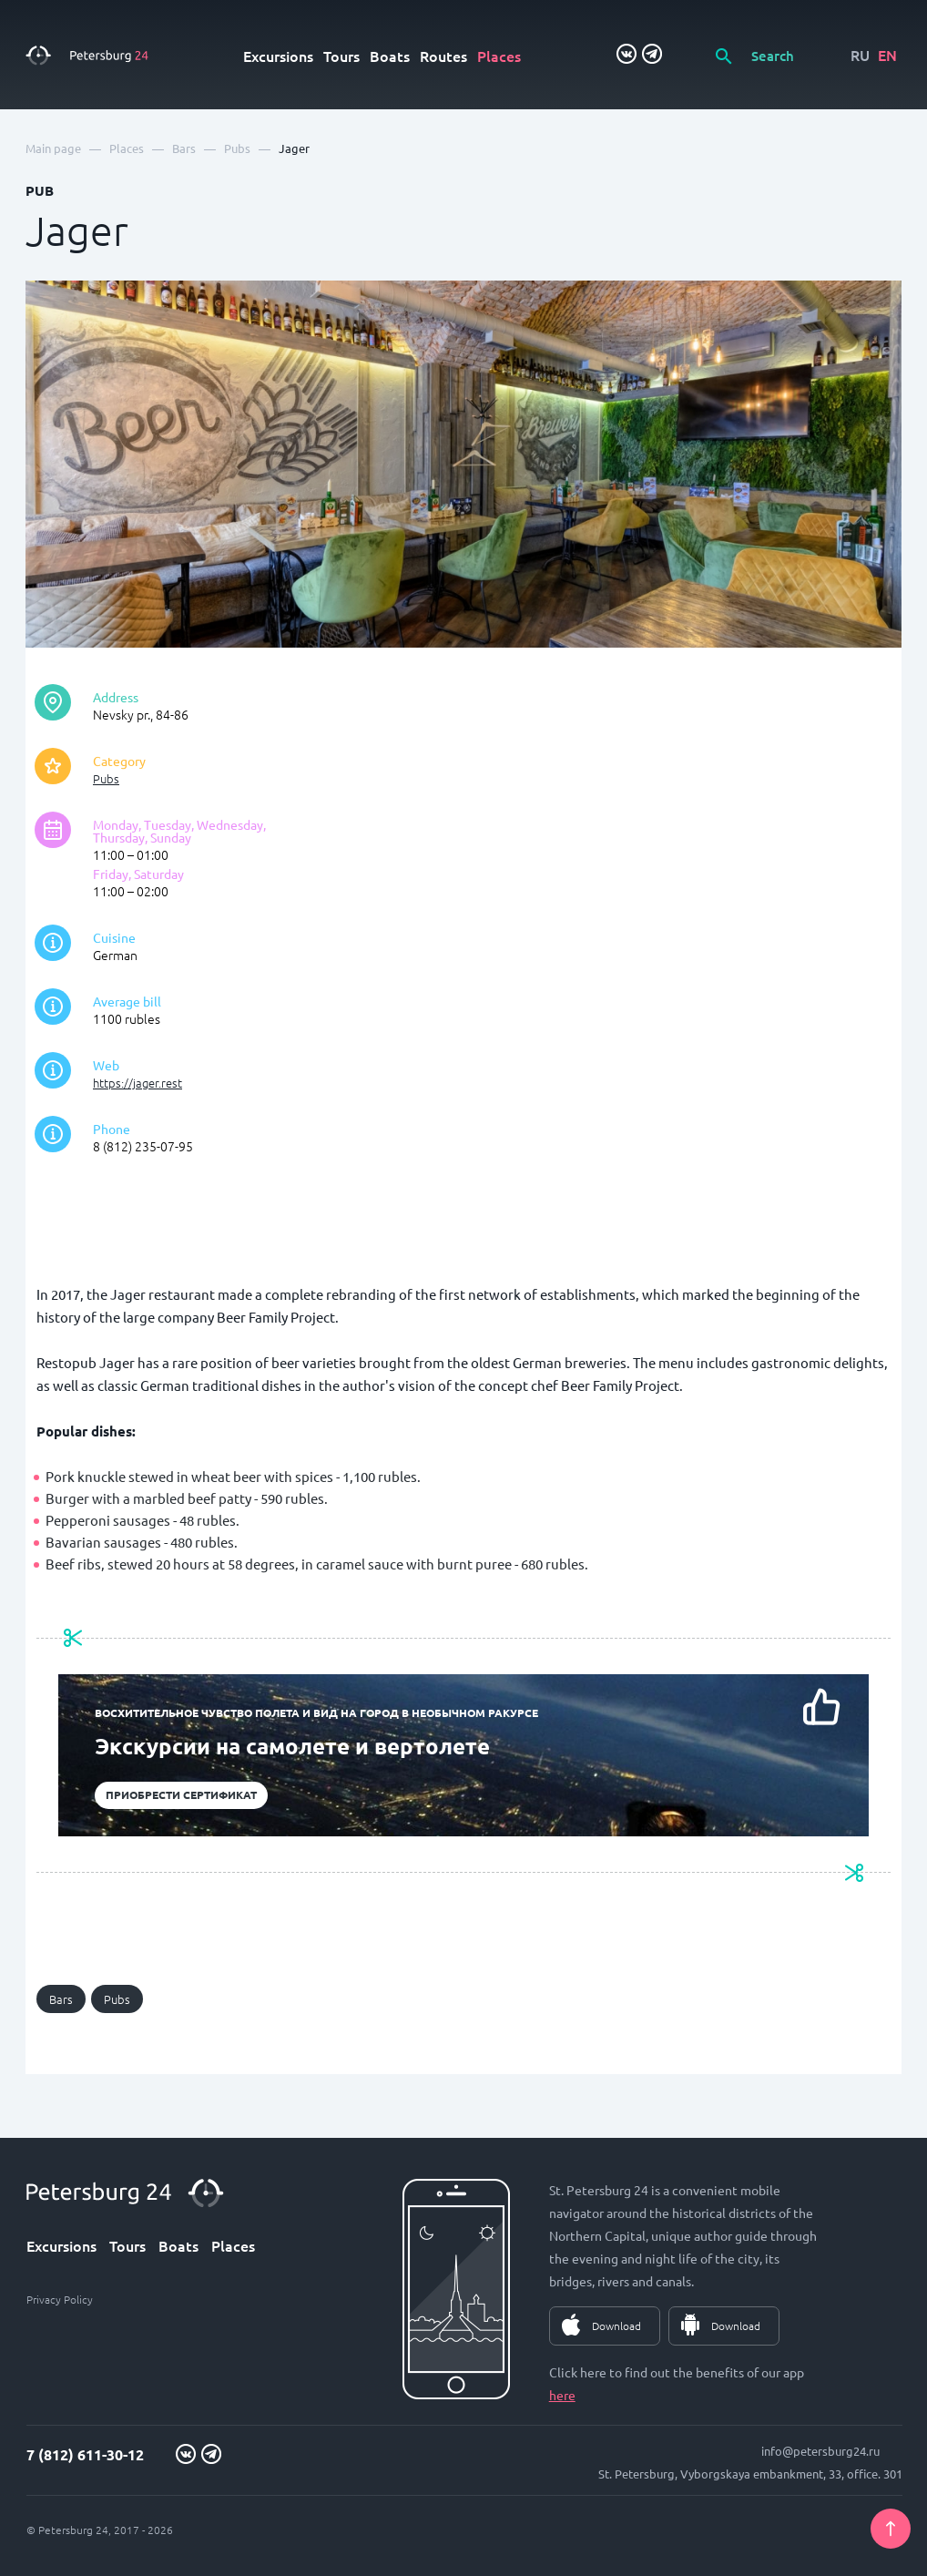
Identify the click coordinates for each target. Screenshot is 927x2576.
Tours (341, 56)
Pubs (106, 778)
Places (499, 56)
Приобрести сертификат (181, 1794)
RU (860, 55)
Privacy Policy (59, 2299)
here (562, 2395)
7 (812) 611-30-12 (85, 2454)
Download (616, 2325)
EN (887, 55)
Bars (61, 1999)
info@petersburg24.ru (820, 2450)
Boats (390, 56)
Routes (443, 56)
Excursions (278, 56)
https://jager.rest (137, 1082)
